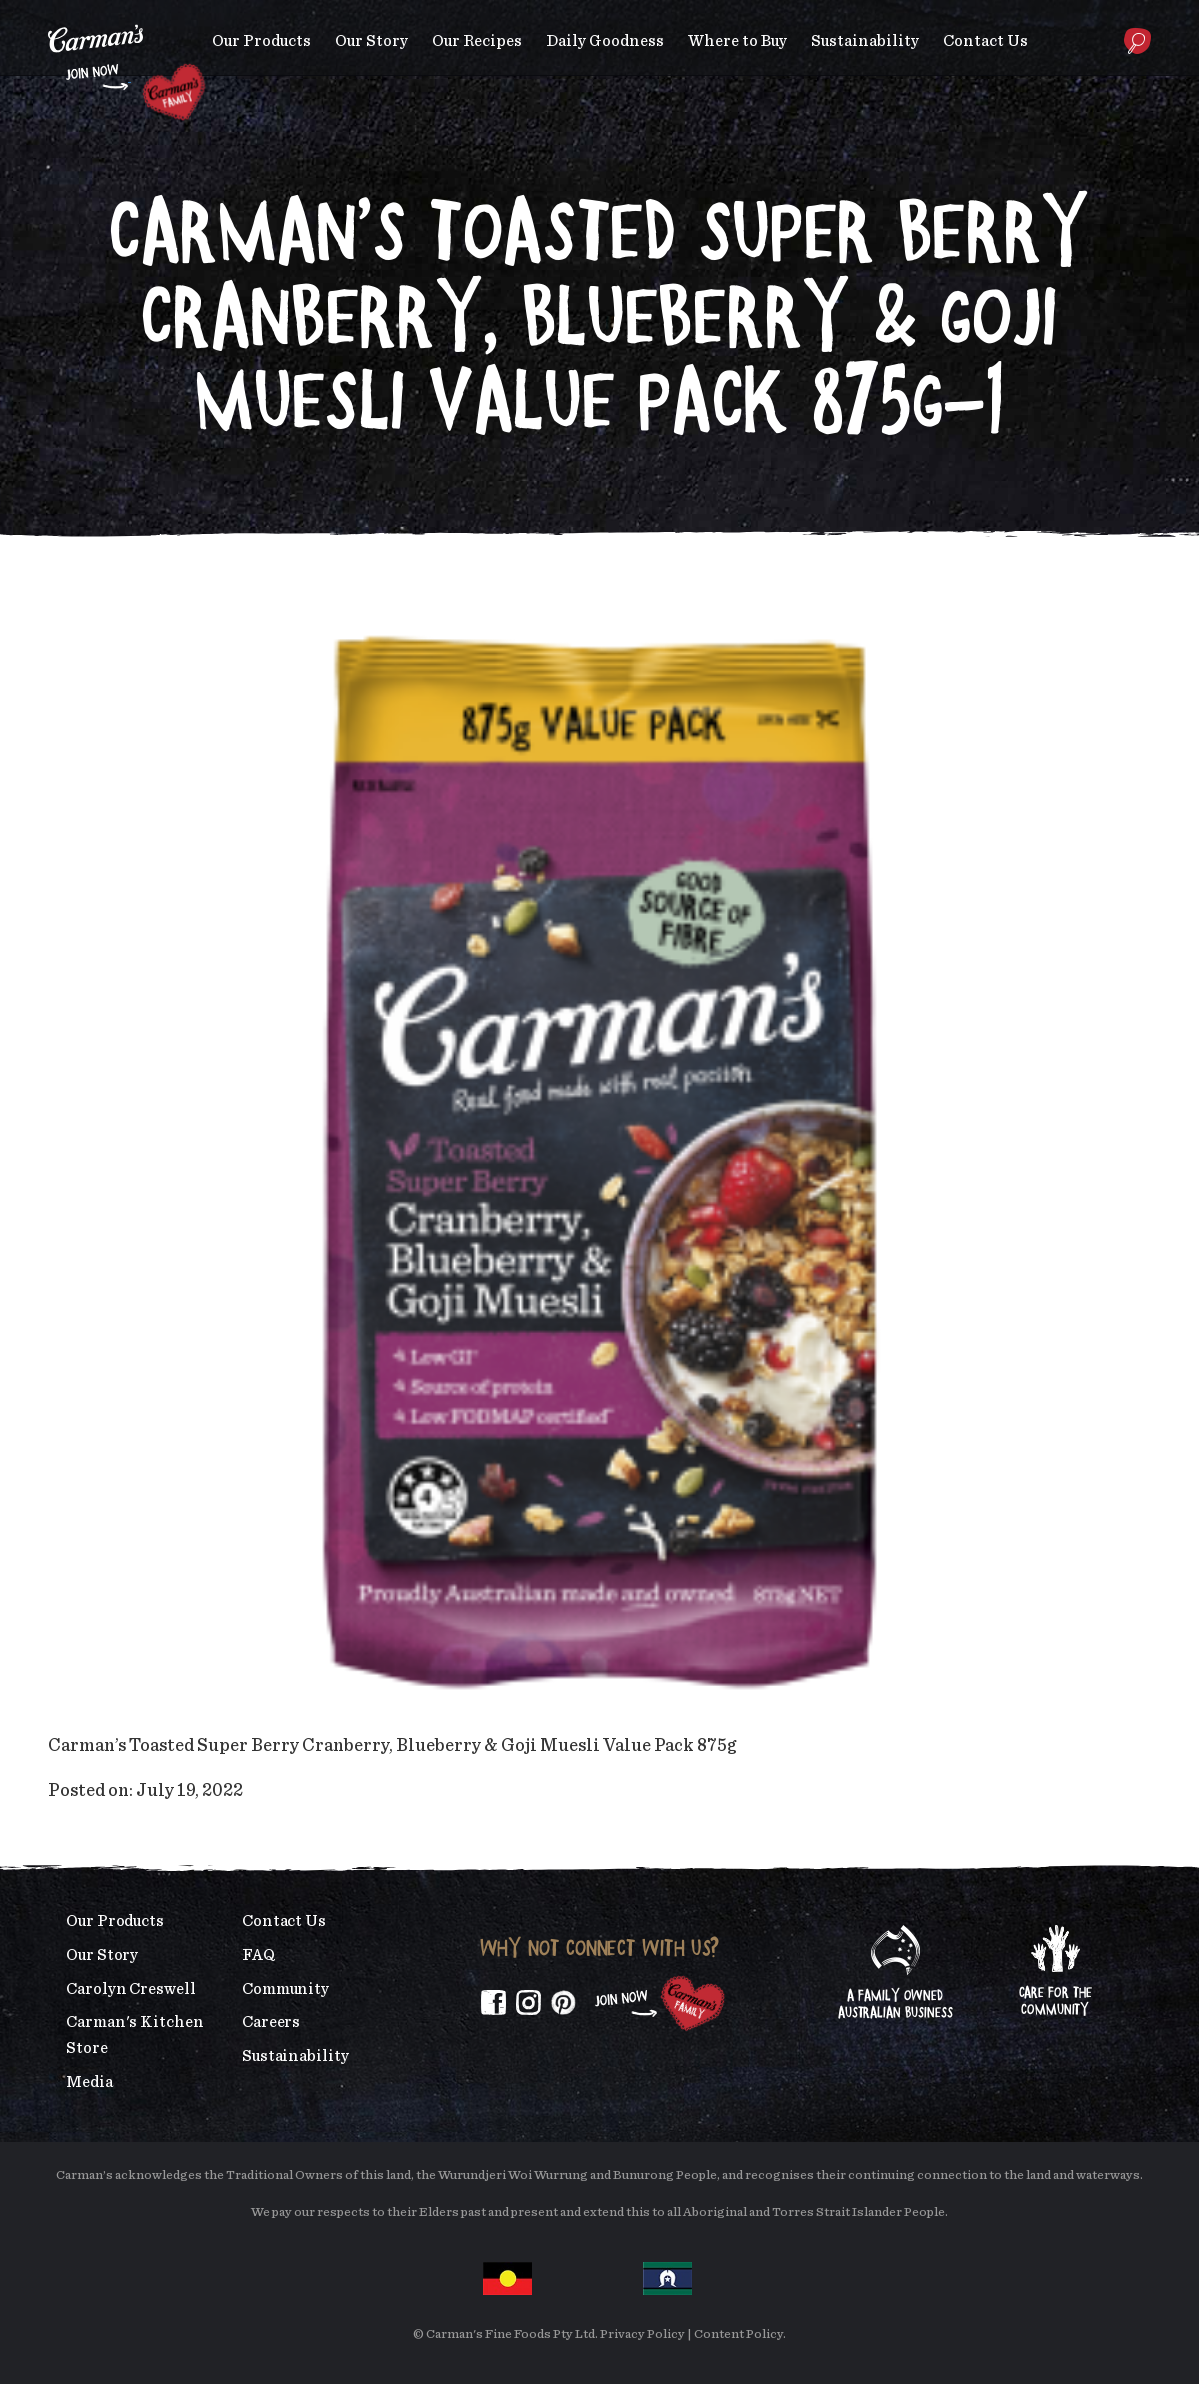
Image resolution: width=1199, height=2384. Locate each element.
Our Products (261, 41)
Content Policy (738, 2334)
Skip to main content (48, 14)
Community (285, 1989)
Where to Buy (737, 41)
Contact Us (985, 41)
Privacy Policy (642, 2334)
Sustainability (865, 41)
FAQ (258, 1955)
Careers (271, 2022)
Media (89, 2082)
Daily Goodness (605, 41)
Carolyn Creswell (131, 1989)
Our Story (371, 41)
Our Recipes (477, 41)
